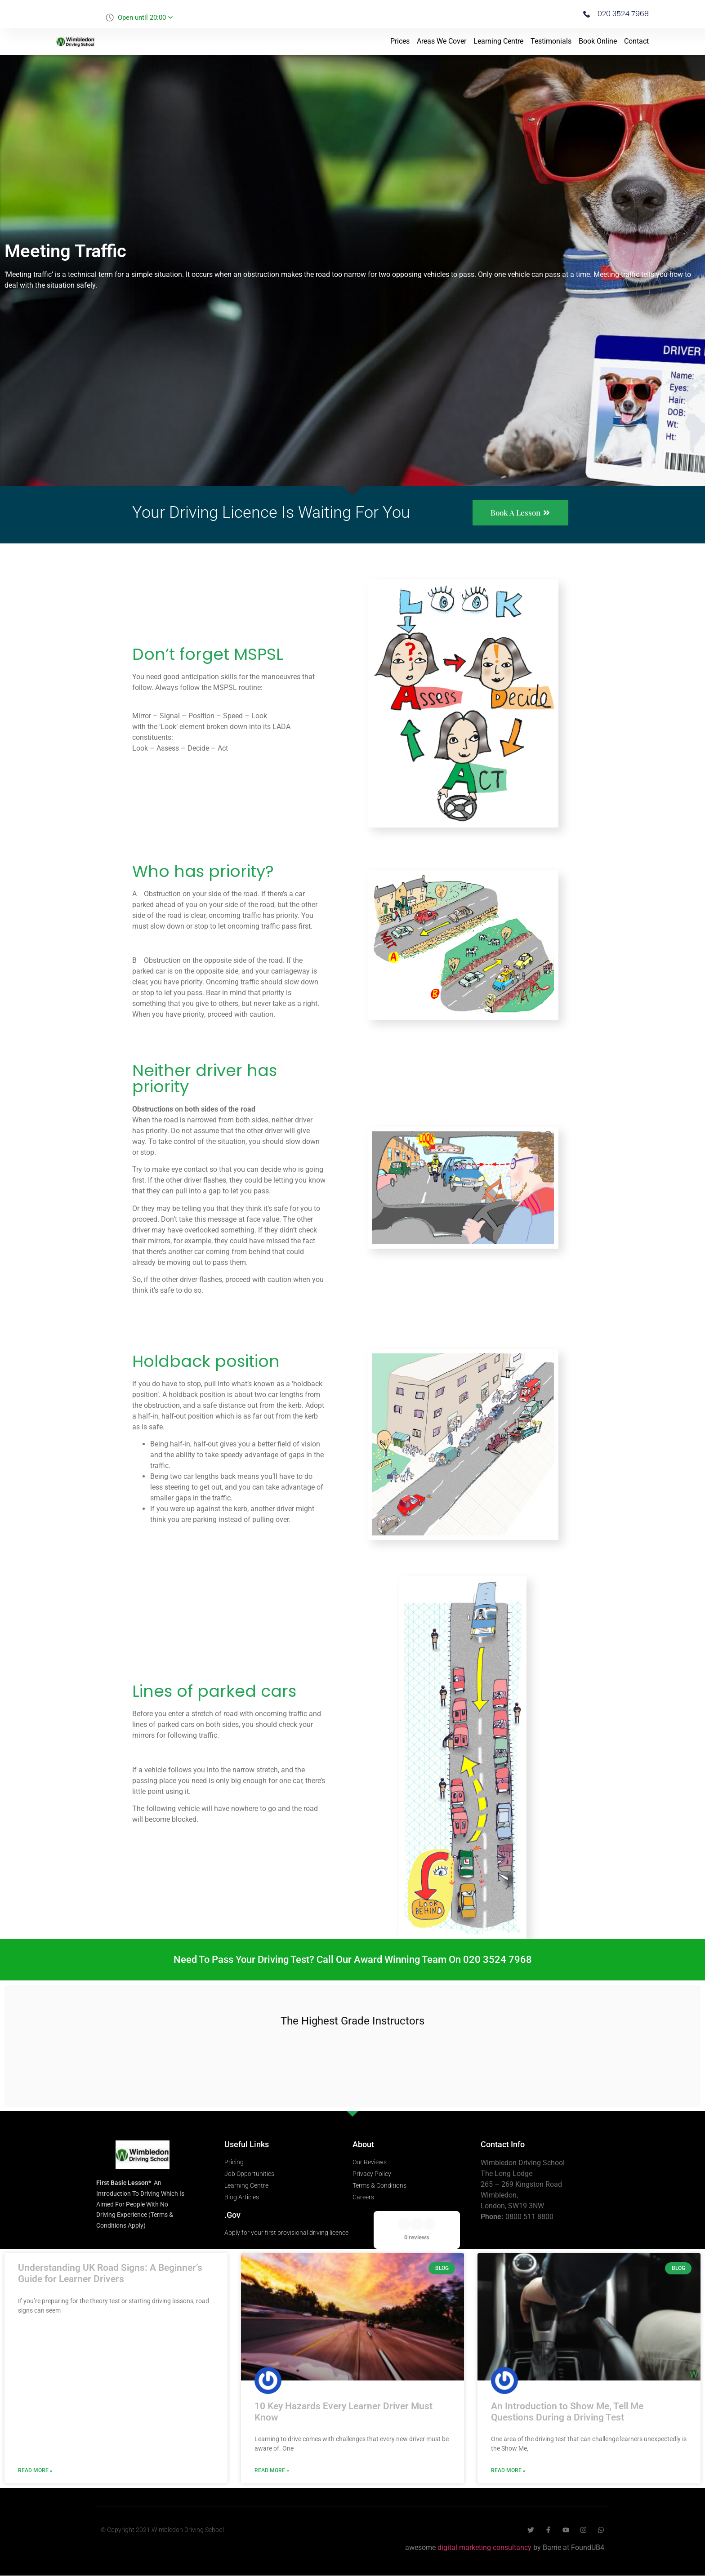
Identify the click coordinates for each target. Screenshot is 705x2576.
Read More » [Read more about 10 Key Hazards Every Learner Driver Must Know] (271, 2471)
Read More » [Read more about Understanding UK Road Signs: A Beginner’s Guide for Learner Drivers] (35, 2471)
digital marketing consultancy (484, 2548)
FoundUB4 (587, 2548)
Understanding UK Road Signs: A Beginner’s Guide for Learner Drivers (110, 2274)
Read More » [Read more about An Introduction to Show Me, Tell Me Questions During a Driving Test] (508, 2471)
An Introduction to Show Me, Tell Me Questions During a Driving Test (567, 2412)
